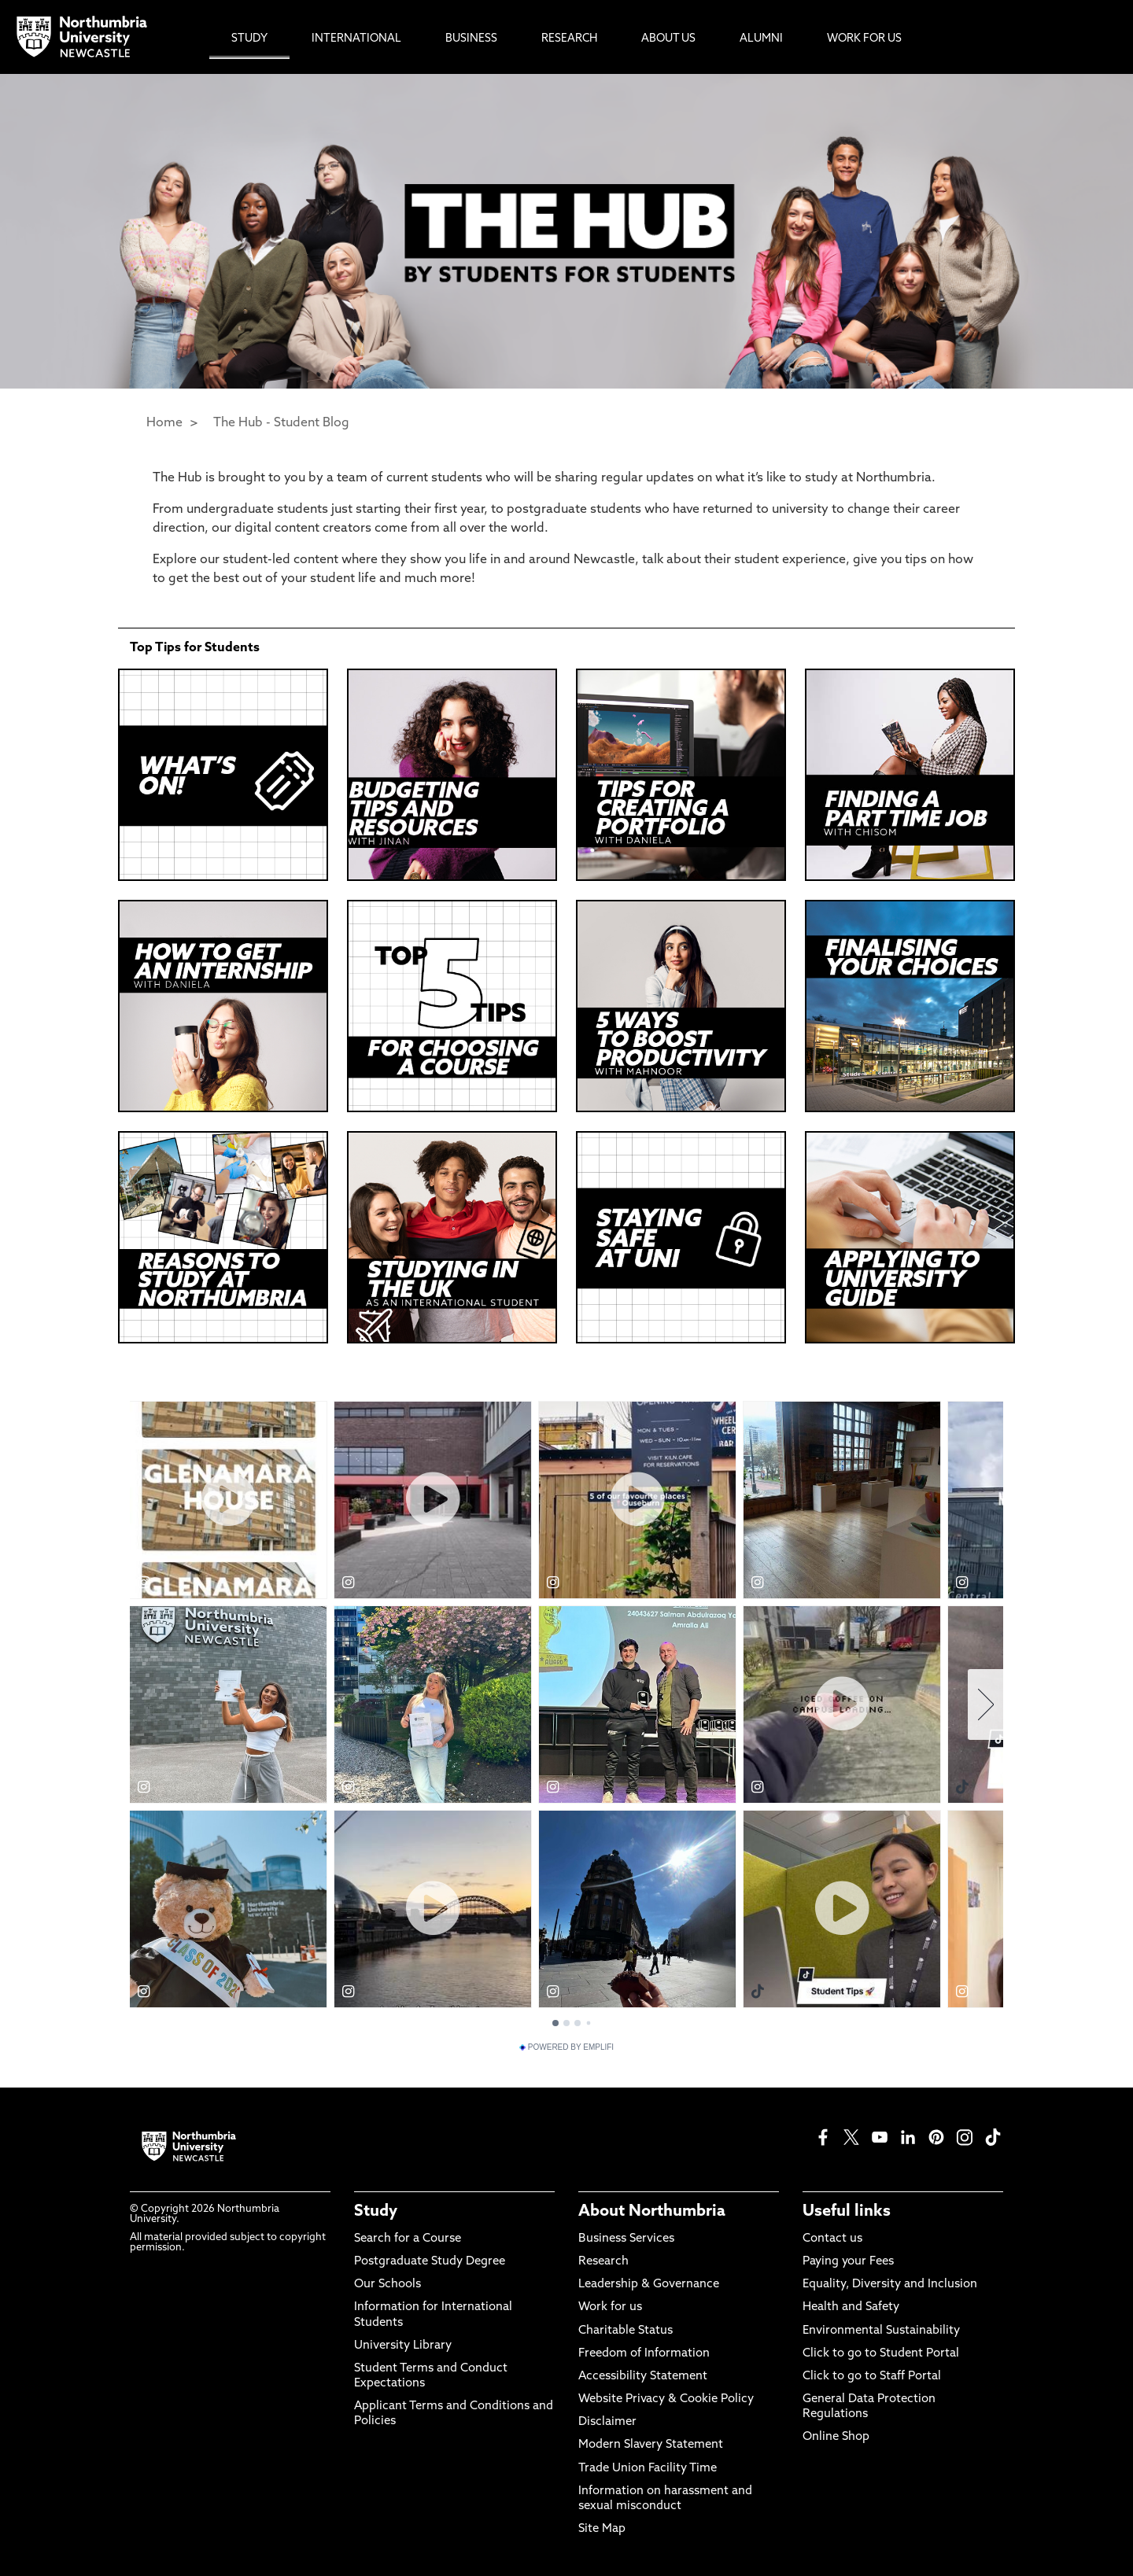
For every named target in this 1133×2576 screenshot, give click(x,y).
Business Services (626, 2239)
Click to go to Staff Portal (872, 2377)
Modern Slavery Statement (650, 2445)
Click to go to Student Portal (881, 2354)
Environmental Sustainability (881, 2331)
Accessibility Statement (642, 2377)
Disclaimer (607, 2422)
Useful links (847, 2212)
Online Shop (836, 2437)
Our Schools (387, 2284)
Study (375, 2212)
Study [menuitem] (249, 39)
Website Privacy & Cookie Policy (666, 2399)
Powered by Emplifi (566, 2047)
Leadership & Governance (648, 2284)
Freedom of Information (644, 2354)
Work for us (610, 2307)
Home (164, 423)
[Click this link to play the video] (452, 1006)
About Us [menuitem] (668, 39)
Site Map (602, 2529)
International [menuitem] (356, 39)
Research (603, 2262)
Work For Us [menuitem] (864, 39)
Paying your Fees (848, 2262)
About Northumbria (651, 2212)
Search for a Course (407, 2239)
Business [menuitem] (471, 39)
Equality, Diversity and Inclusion (890, 2284)
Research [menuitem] (569, 39)
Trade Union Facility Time (647, 2469)
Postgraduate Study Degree (429, 2262)
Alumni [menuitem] (761, 39)
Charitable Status (625, 2331)
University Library (403, 2346)
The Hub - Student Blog (281, 423)
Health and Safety (851, 2307)
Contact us (832, 2239)
